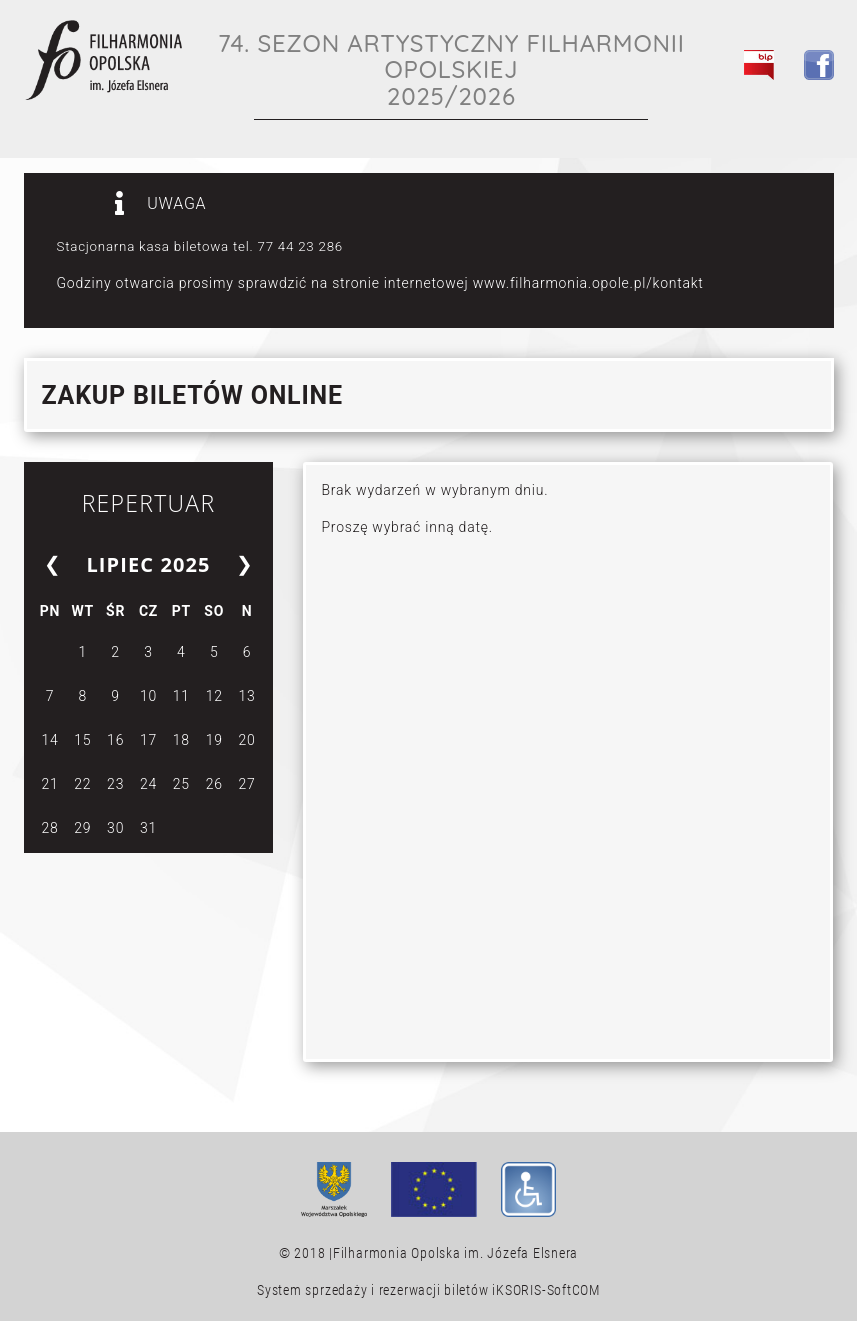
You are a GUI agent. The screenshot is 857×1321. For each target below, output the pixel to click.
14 (49, 740)
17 (148, 740)
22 (82, 784)
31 (148, 828)
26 (214, 784)
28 (49, 828)
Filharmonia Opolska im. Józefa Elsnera (455, 1253)
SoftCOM (573, 1290)
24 (148, 784)
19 (214, 740)
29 (82, 828)
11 (181, 696)
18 (181, 740)
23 (115, 784)
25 (181, 784)
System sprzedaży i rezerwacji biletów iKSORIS (399, 1290)
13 (247, 696)
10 (148, 696)
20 (247, 740)
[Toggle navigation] (808, 111)
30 (115, 828)
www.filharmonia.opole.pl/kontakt (588, 283)
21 (49, 784)
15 (82, 740)
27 (247, 784)
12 (214, 696)
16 (115, 740)
